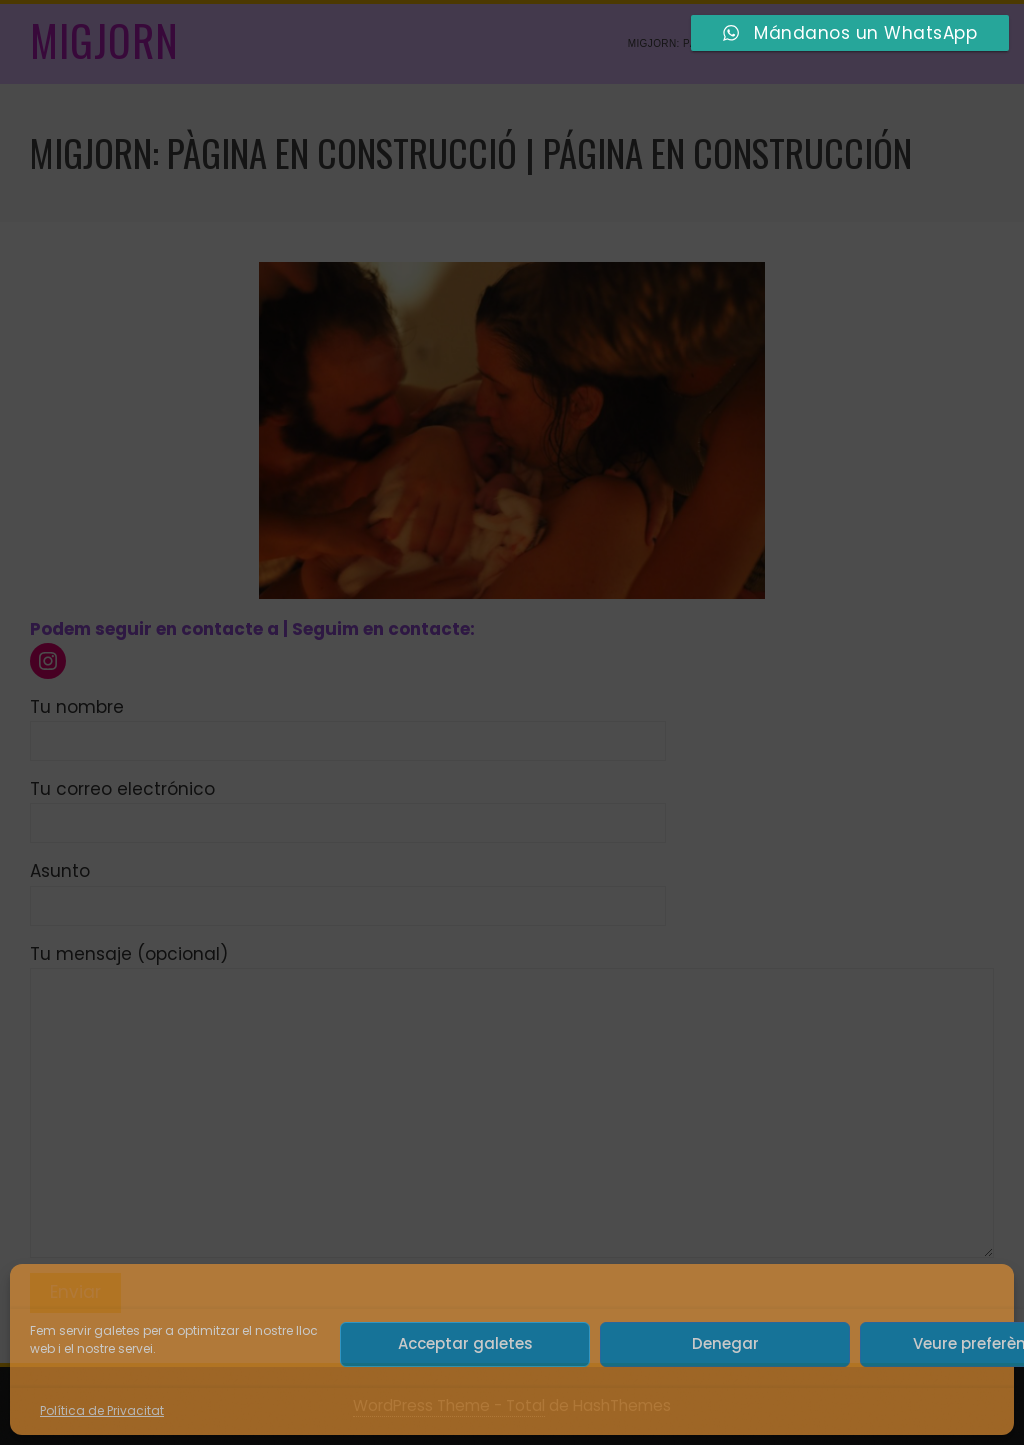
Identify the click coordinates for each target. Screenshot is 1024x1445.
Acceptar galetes (465, 1343)
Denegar (725, 1343)
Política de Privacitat (102, 1410)
